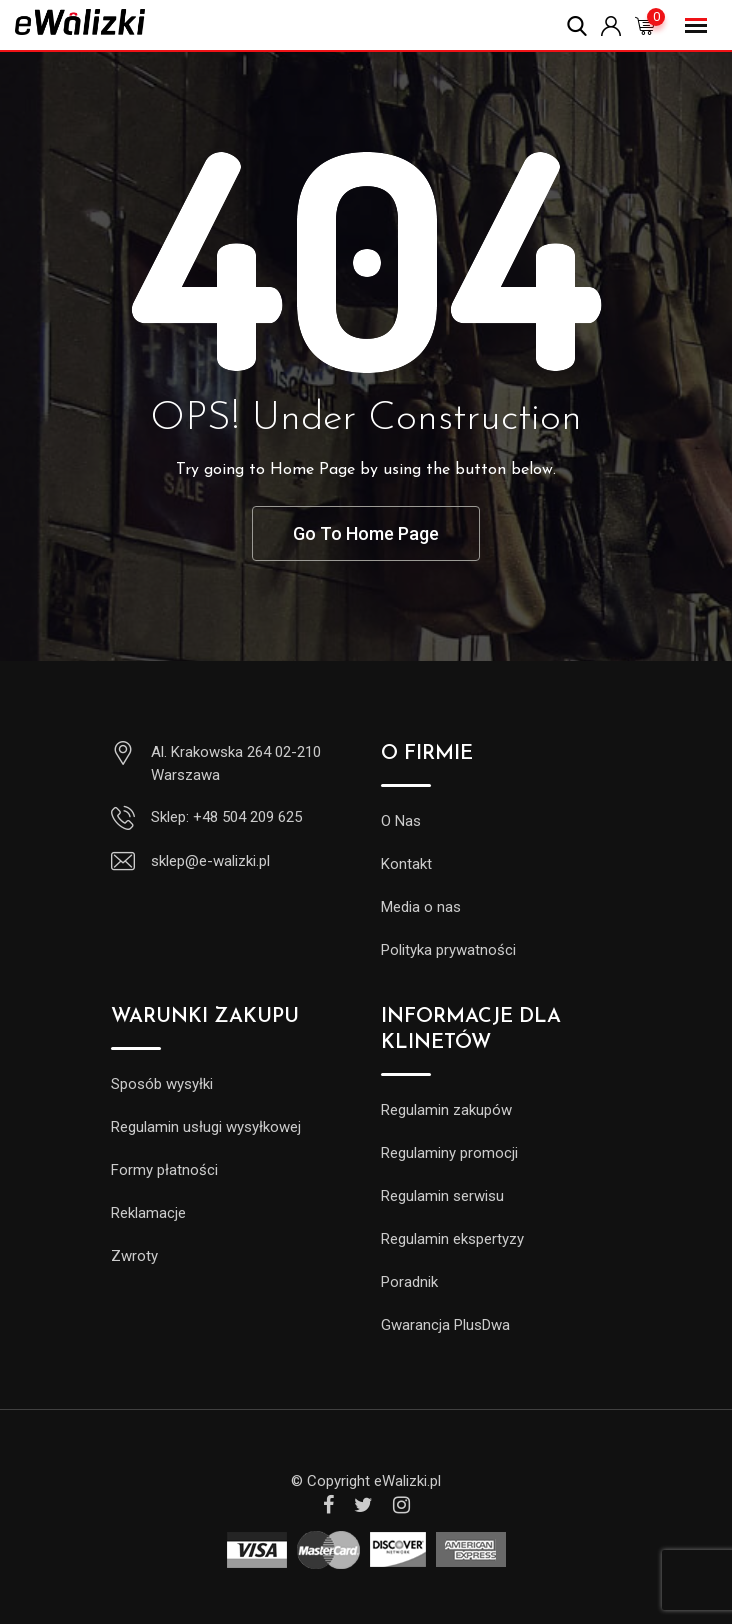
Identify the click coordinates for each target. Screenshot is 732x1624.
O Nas (401, 821)
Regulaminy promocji (449, 1153)
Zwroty (134, 1256)
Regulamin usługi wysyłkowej (206, 1127)
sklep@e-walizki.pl (210, 861)
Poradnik (409, 1282)
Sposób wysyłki (162, 1084)
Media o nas (421, 907)
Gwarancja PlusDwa (445, 1325)
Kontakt (406, 864)
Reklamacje (148, 1213)
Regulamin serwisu (442, 1196)
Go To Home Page (366, 533)
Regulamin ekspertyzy (452, 1239)
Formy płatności (164, 1170)
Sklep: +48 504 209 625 (226, 817)
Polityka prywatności (448, 950)
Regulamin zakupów (446, 1110)
